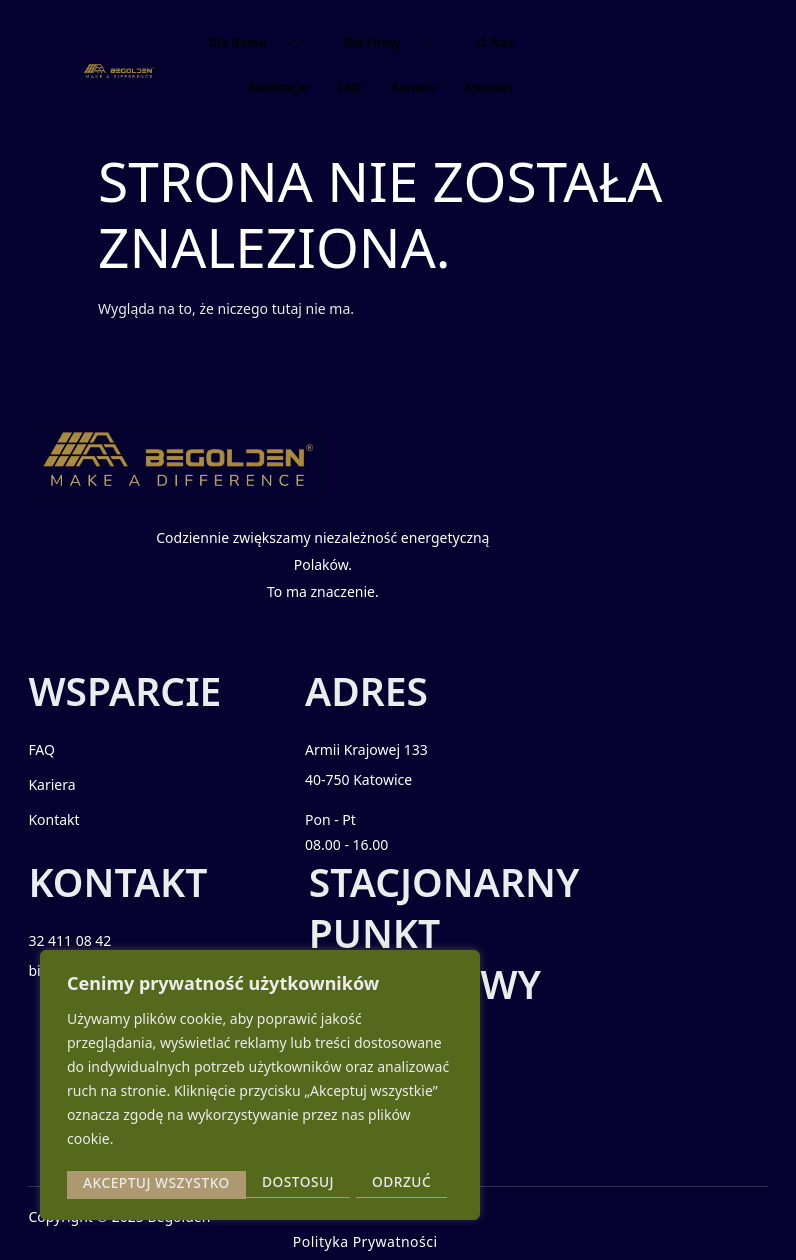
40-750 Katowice (341, 793)
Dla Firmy (396, 42)
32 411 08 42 (520, 763)
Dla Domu (260, 42)
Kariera (413, 87)
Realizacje (277, 87)
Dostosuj (118, 1182)
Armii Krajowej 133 (349, 763)
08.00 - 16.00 (329, 858)
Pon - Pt (313, 833)
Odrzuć (222, 1182)
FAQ (349, 87)
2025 (129, 1227)
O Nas (496, 42)
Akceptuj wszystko (364, 1182)
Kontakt (489, 87)
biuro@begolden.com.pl (558, 793)
